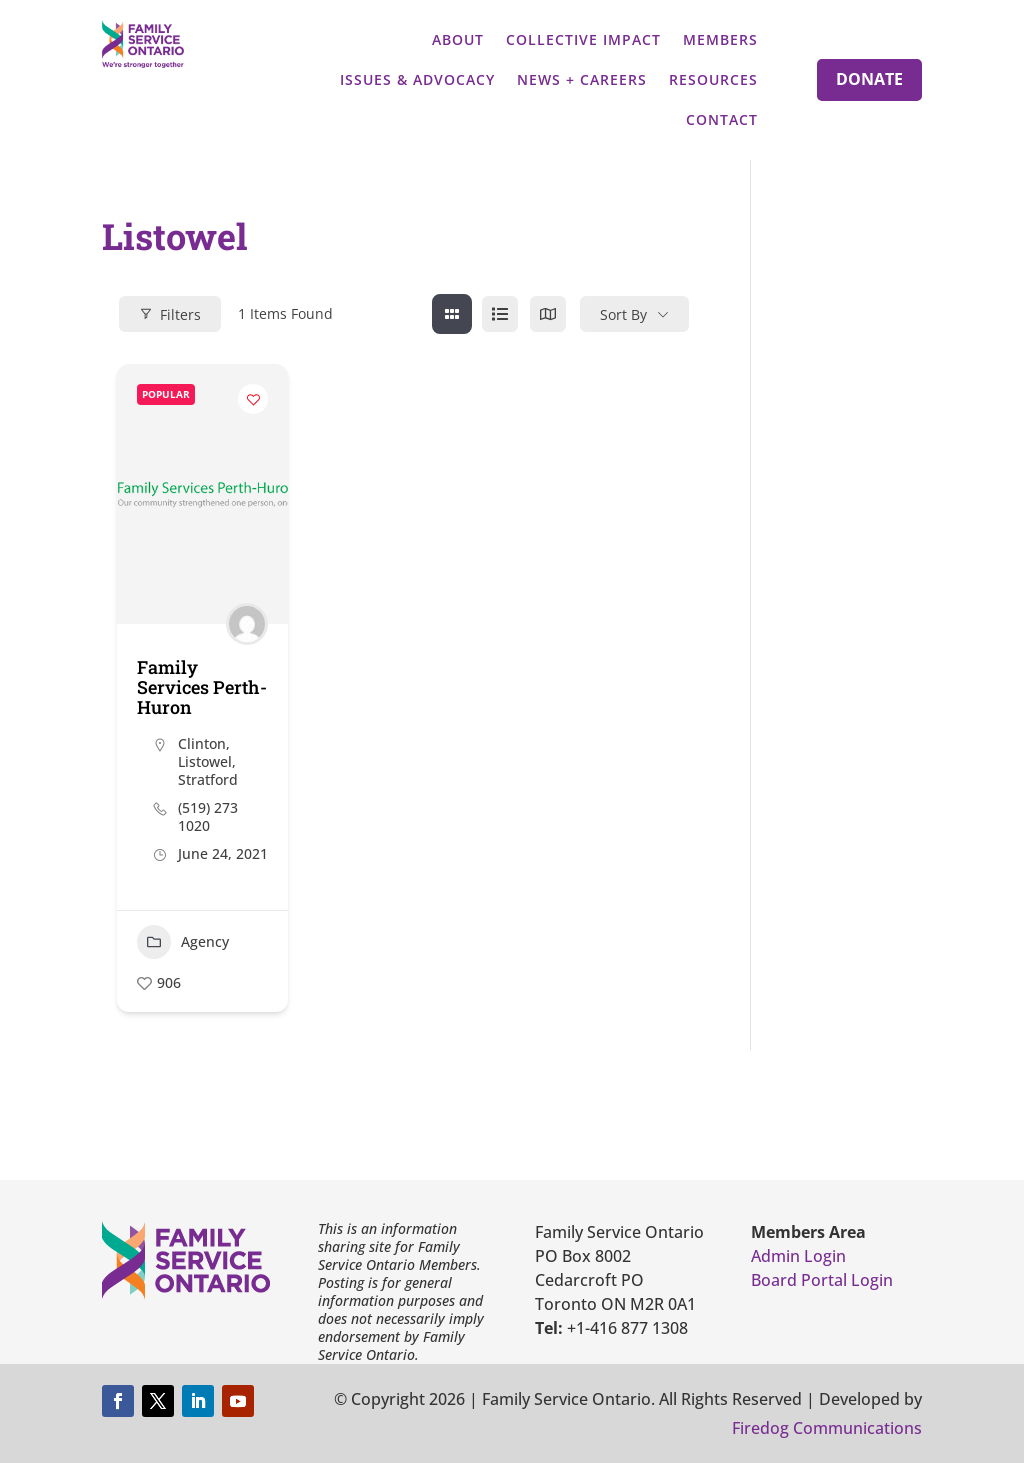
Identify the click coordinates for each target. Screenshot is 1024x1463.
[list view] (500, 314)
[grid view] (452, 314)
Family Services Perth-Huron (202, 687)
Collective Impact (583, 39)
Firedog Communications (827, 1428)
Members (720, 39)
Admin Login (798, 1256)
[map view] (548, 314)
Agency (183, 942)
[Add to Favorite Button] (253, 399)
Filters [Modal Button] (170, 314)
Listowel (205, 761)
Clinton (202, 743)
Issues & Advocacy (417, 79)
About (458, 39)
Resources (713, 79)
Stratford (208, 779)
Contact (722, 119)
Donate (869, 79)
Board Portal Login (822, 1280)
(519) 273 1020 (208, 817)
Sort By (623, 314)
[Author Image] (247, 624)
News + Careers (582, 79)
